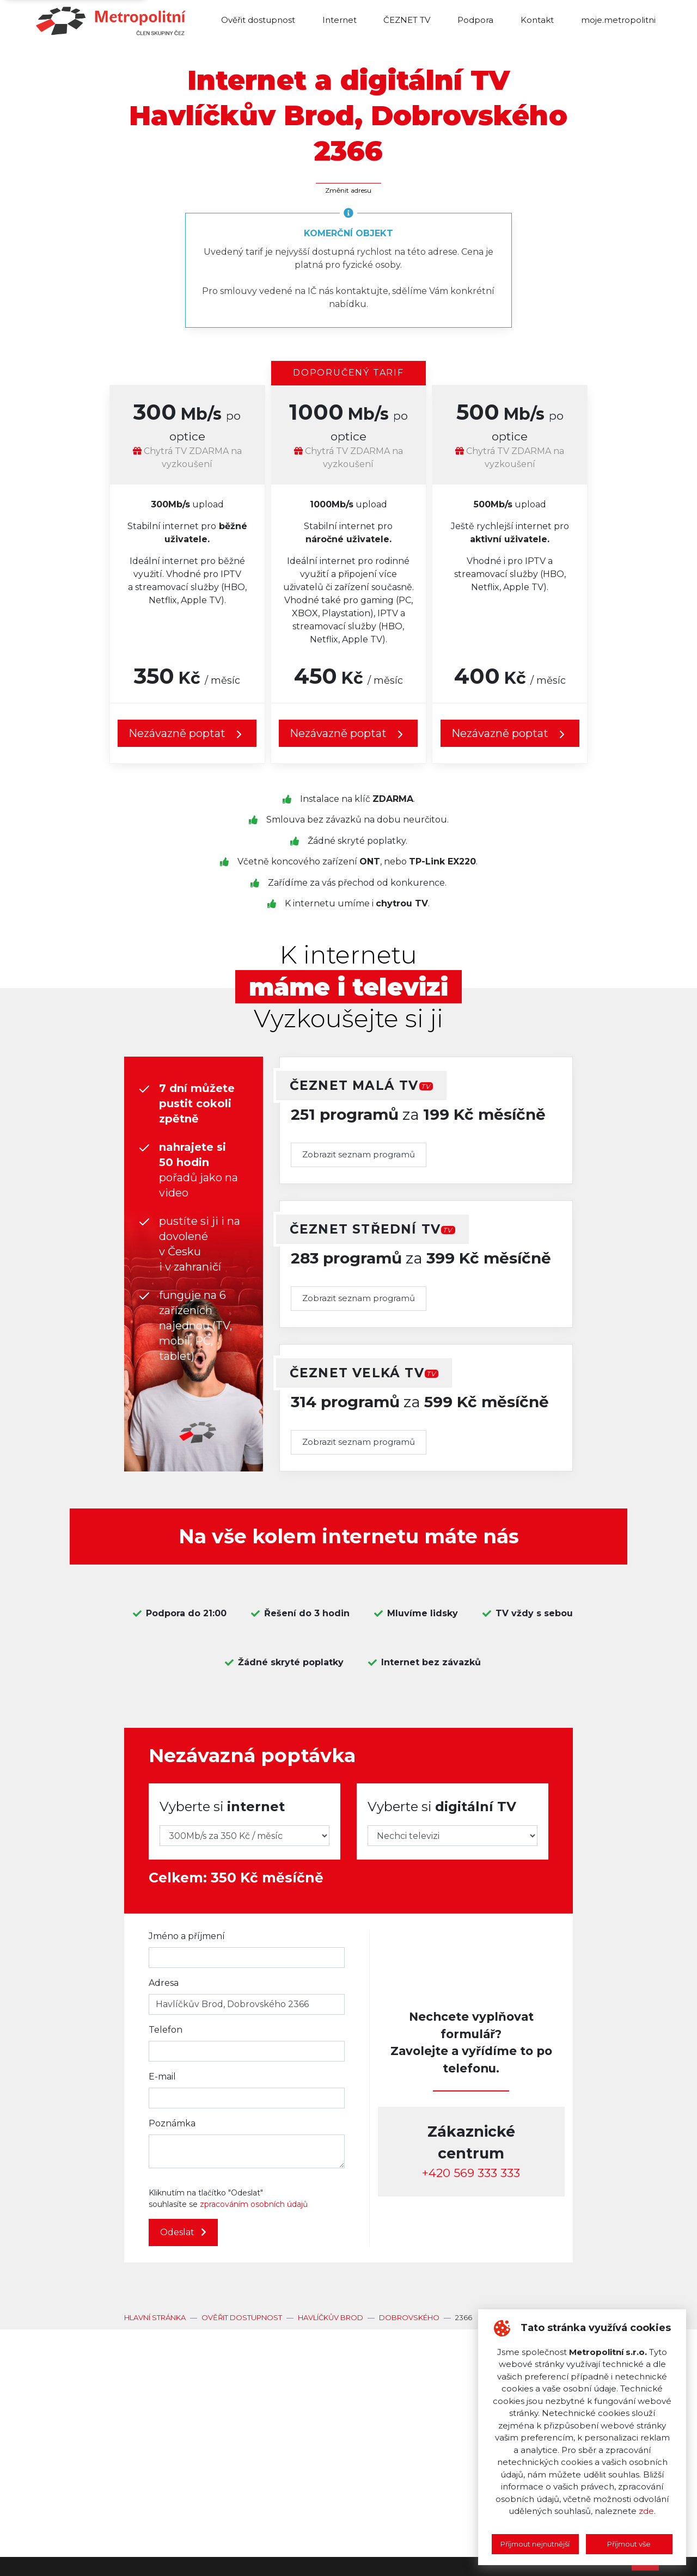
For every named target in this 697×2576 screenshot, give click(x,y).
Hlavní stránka (155, 2317)
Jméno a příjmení (187, 1936)
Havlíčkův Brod (330, 2317)
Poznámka (172, 2123)
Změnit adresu (348, 190)
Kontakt (537, 20)
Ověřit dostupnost (258, 20)
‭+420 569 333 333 (471, 2173)
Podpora (475, 20)
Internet (339, 20)
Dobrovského (409, 2317)
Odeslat (183, 2232)
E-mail (162, 2076)
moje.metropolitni (618, 20)
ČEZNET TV (406, 20)
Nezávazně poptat (187, 734)
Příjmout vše (629, 2544)
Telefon (165, 2030)
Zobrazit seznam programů (358, 1154)
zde (646, 2511)
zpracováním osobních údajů (254, 2204)
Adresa (164, 1983)
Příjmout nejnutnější (535, 2544)
